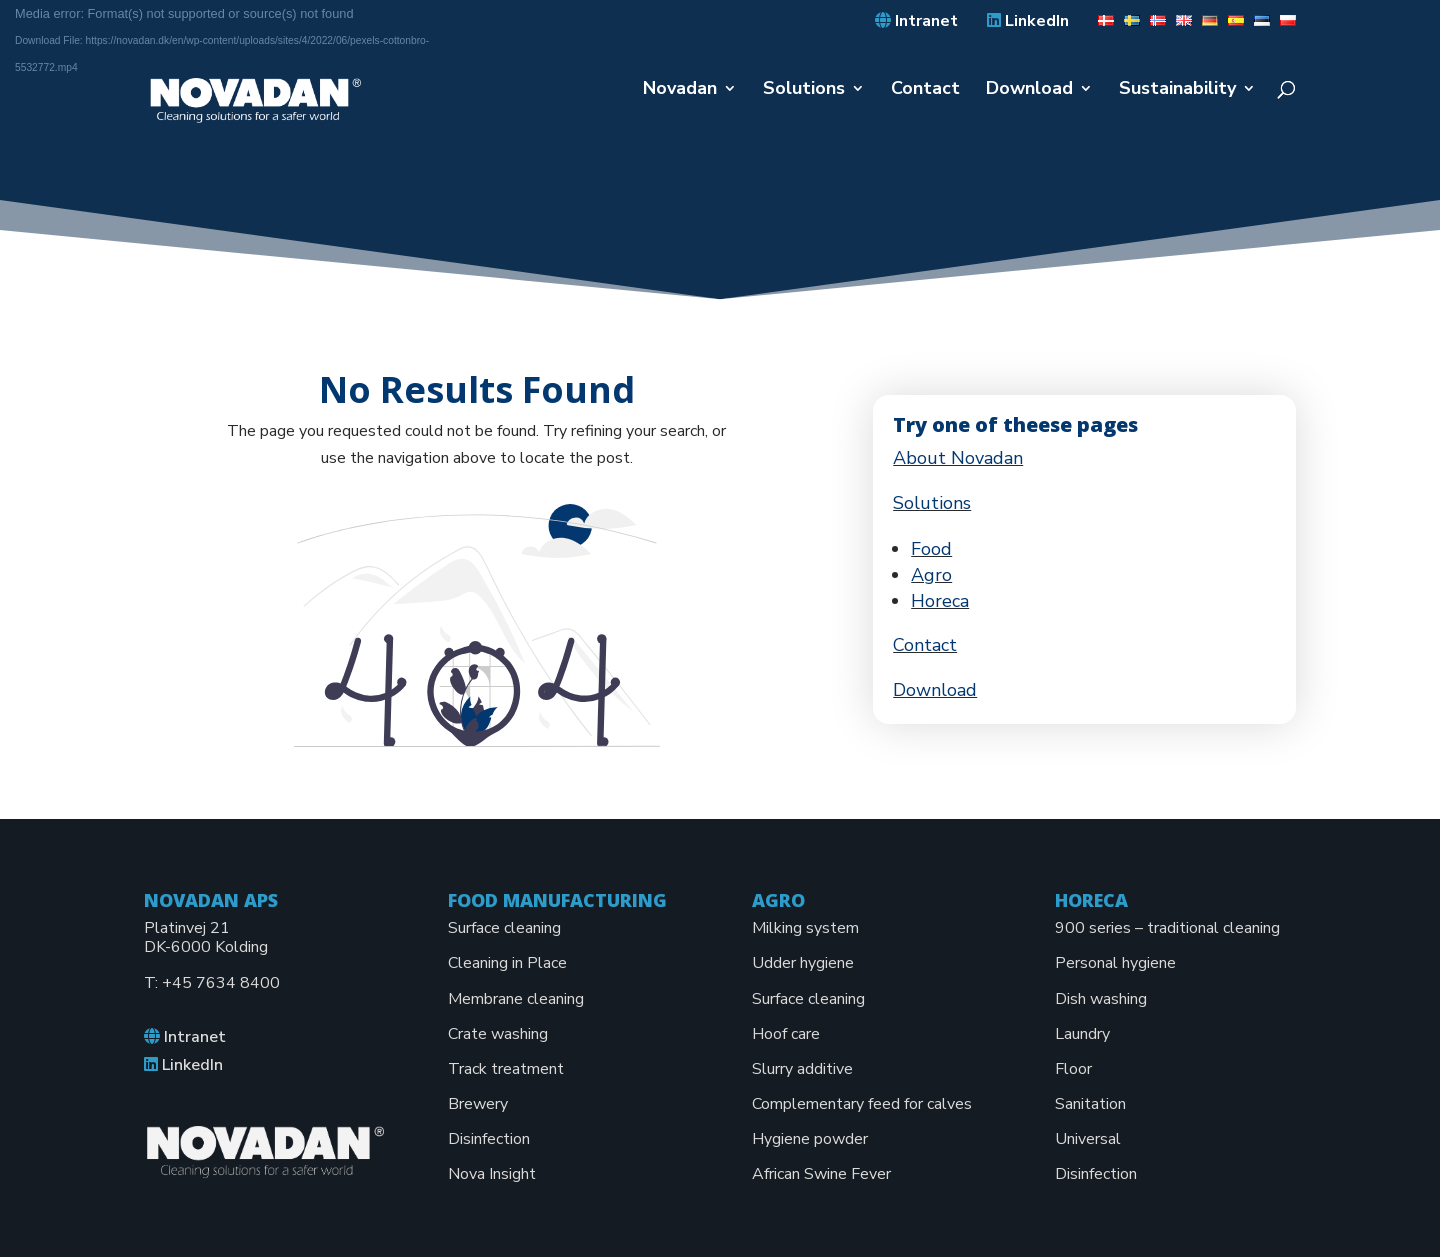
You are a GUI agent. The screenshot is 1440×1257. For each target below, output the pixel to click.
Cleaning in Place (507, 963)
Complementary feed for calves (862, 1104)
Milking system (805, 928)
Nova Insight (492, 1174)
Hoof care (786, 1034)
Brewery (478, 1104)
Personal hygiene (1115, 963)
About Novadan (958, 458)
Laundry (1082, 1034)
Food (931, 549)
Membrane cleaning (516, 999)
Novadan (680, 90)
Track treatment (506, 1069)
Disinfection (489, 1139)
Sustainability (1177, 90)
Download (1029, 90)
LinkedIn (1028, 22)
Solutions (804, 90)
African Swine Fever (821, 1174)
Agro (931, 575)
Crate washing (498, 1034)
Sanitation (1090, 1104)
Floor (1073, 1069)
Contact (925, 90)
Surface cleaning (504, 928)
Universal (1088, 1139)
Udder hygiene (803, 963)
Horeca (940, 601)
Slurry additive (802, 1069)
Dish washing (1101, 999)
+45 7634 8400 (221, 983)
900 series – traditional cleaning (1167, 928)
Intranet (916, 22)
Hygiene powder (810, 1139)
